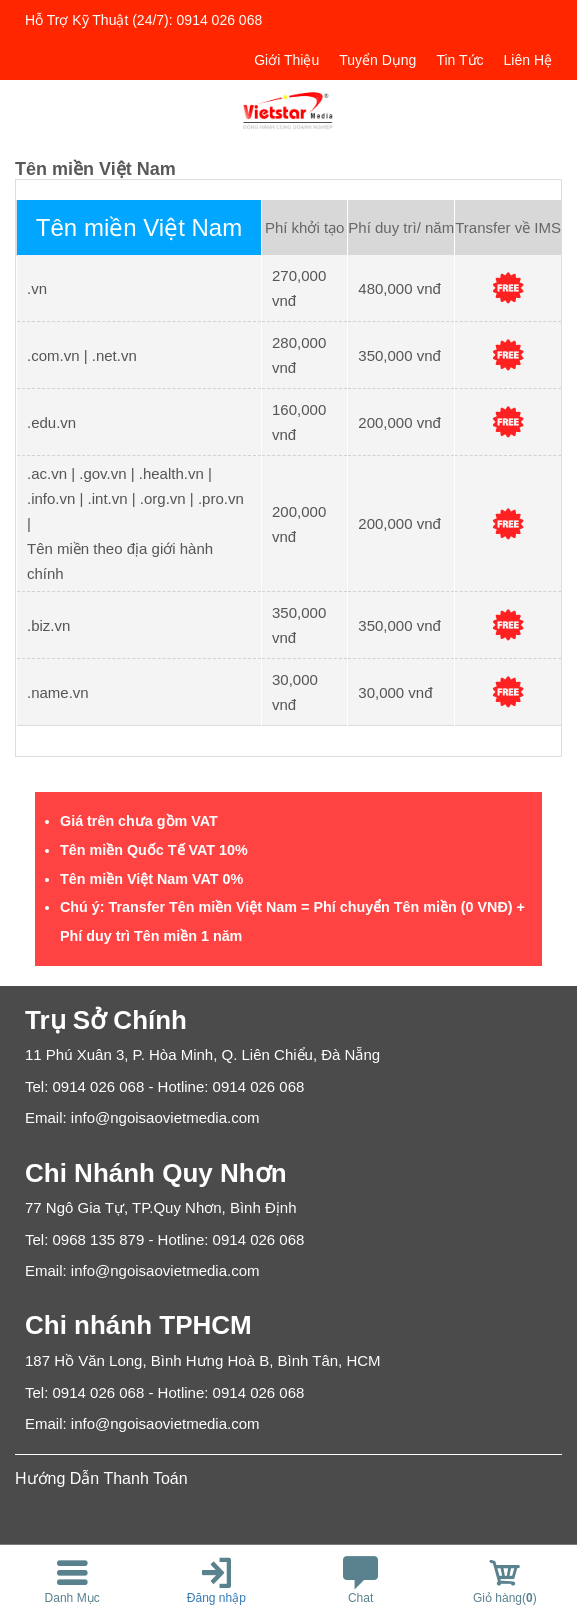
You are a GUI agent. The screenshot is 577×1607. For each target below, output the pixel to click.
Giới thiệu (286, 60)
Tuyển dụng (377, 60)
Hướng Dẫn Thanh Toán (101, 1478)
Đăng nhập (216, 1598)
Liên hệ (528, 60)
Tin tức (459, 60)
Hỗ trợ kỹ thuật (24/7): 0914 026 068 (143, 20)
